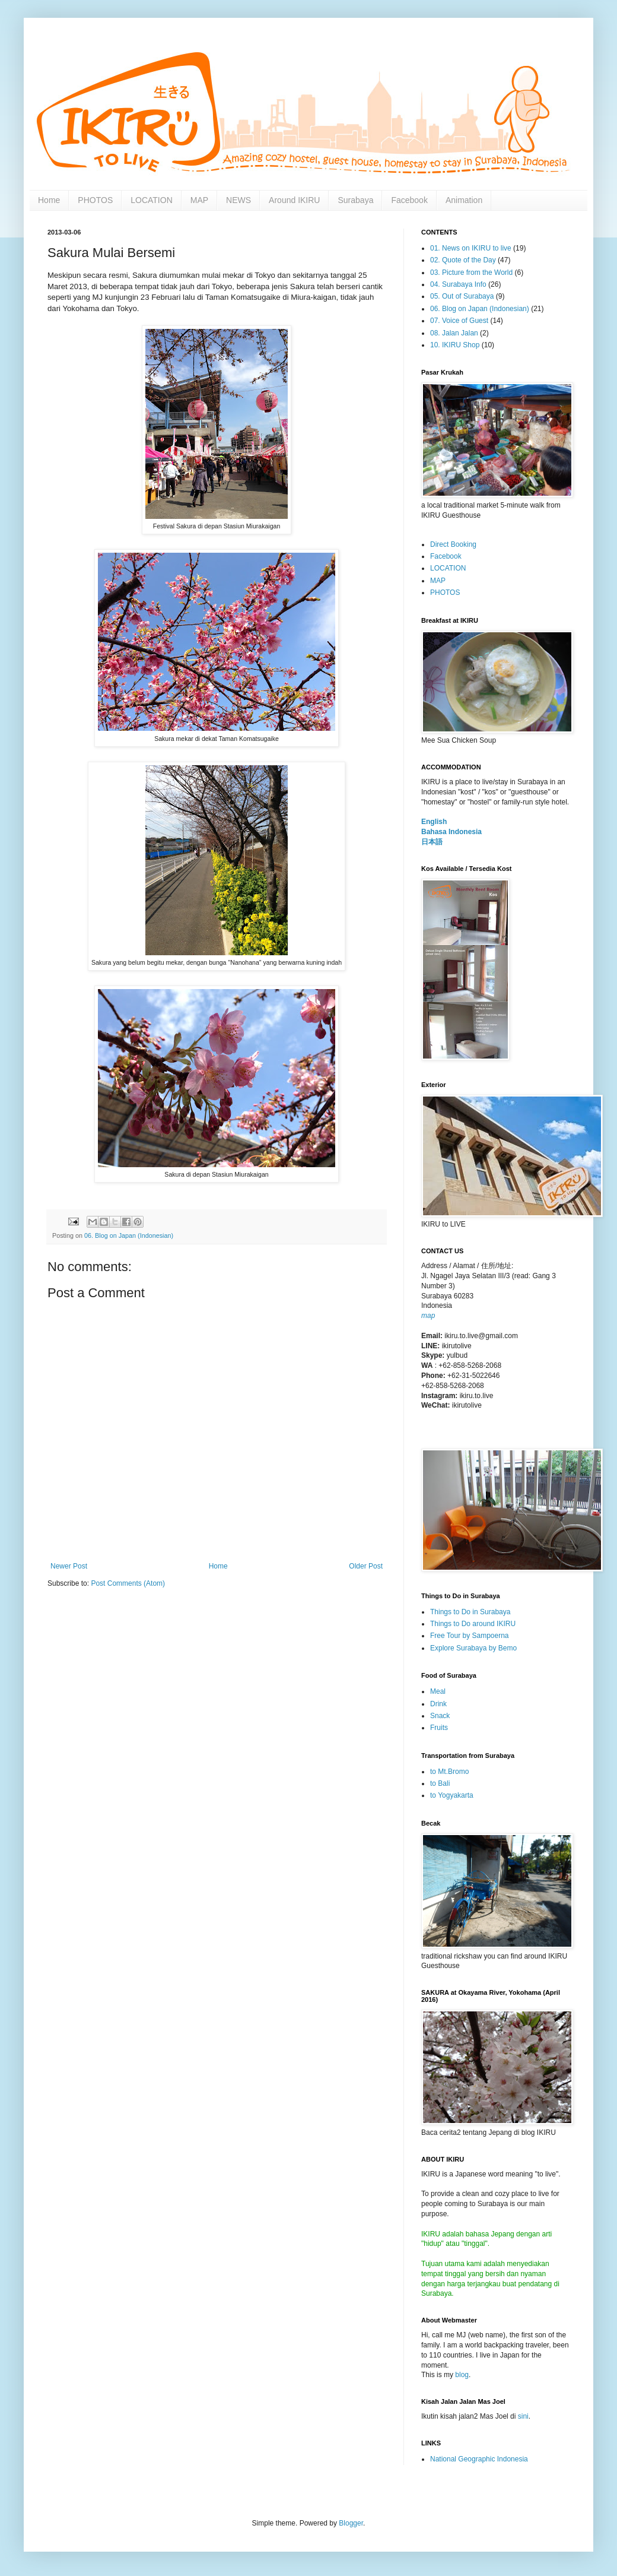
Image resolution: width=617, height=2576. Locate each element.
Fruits (439, 1727)
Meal (438, 1691)
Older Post (366, 1566)
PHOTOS (95, 200)
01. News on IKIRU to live (470, 248)
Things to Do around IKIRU (473, 1624)
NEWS (238, 200)
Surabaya (355, 200)
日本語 (432, 842)
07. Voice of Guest (459, 320)
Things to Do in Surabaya (470, 1612)
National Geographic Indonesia (479, 2459)
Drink (438, 1704)
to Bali (440, 1783)
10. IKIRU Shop (454, 345)
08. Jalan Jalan (454, 333)
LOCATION (152, 200)
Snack (440, 1716)
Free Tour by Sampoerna (469, 1635)
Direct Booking (453, 544)
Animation (464, 200)
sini (523, 2416)
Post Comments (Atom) (128, 1583)
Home (49, 200)
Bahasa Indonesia (451, 832)
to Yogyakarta (451, 1795)
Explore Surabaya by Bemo (473, 1648)
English (434, 822)
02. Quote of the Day (463, 260)
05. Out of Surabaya (462, 296)
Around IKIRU (294, 200)
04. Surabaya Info (458, 284)
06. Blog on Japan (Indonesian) (128, 1235)
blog (462, 2375)
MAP (199, 200)
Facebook (409, 200)
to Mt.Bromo (449, 1771)
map (428, 1315)
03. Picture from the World (471, 272)
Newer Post (68, 1566)
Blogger (351, 2523)
